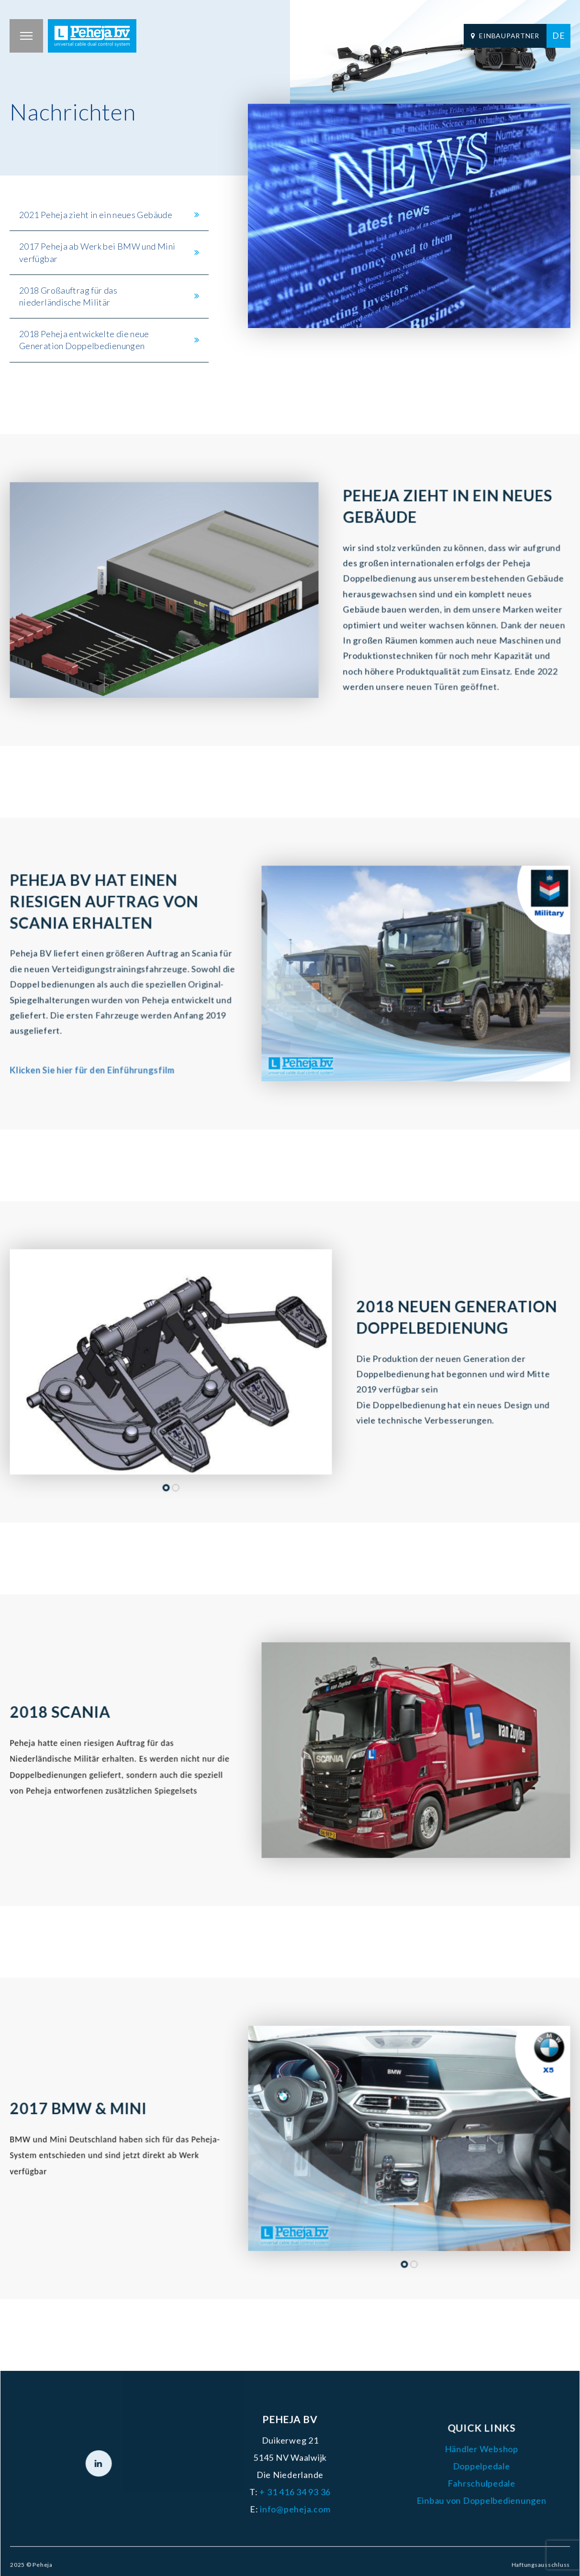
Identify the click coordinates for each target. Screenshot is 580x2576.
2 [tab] (175, 1477)
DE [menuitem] (558, 35)
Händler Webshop (465, 2451)
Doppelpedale (465, 2467)
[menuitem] (558, 36)
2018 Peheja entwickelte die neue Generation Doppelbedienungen (84, 340)
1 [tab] (166, 1477)
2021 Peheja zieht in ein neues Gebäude (95, 214)
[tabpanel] (164, 590)
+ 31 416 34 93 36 (294, 2490)
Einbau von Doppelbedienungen (464, 2498)
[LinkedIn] (115, 2465)
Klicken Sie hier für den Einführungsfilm (95, 1062)
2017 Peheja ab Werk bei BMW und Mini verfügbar (97, 252)
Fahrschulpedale (465, 2483)
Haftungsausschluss (519, 2557)
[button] (26, 36)
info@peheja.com (295, 2506)
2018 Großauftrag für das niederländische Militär (68, 296)
